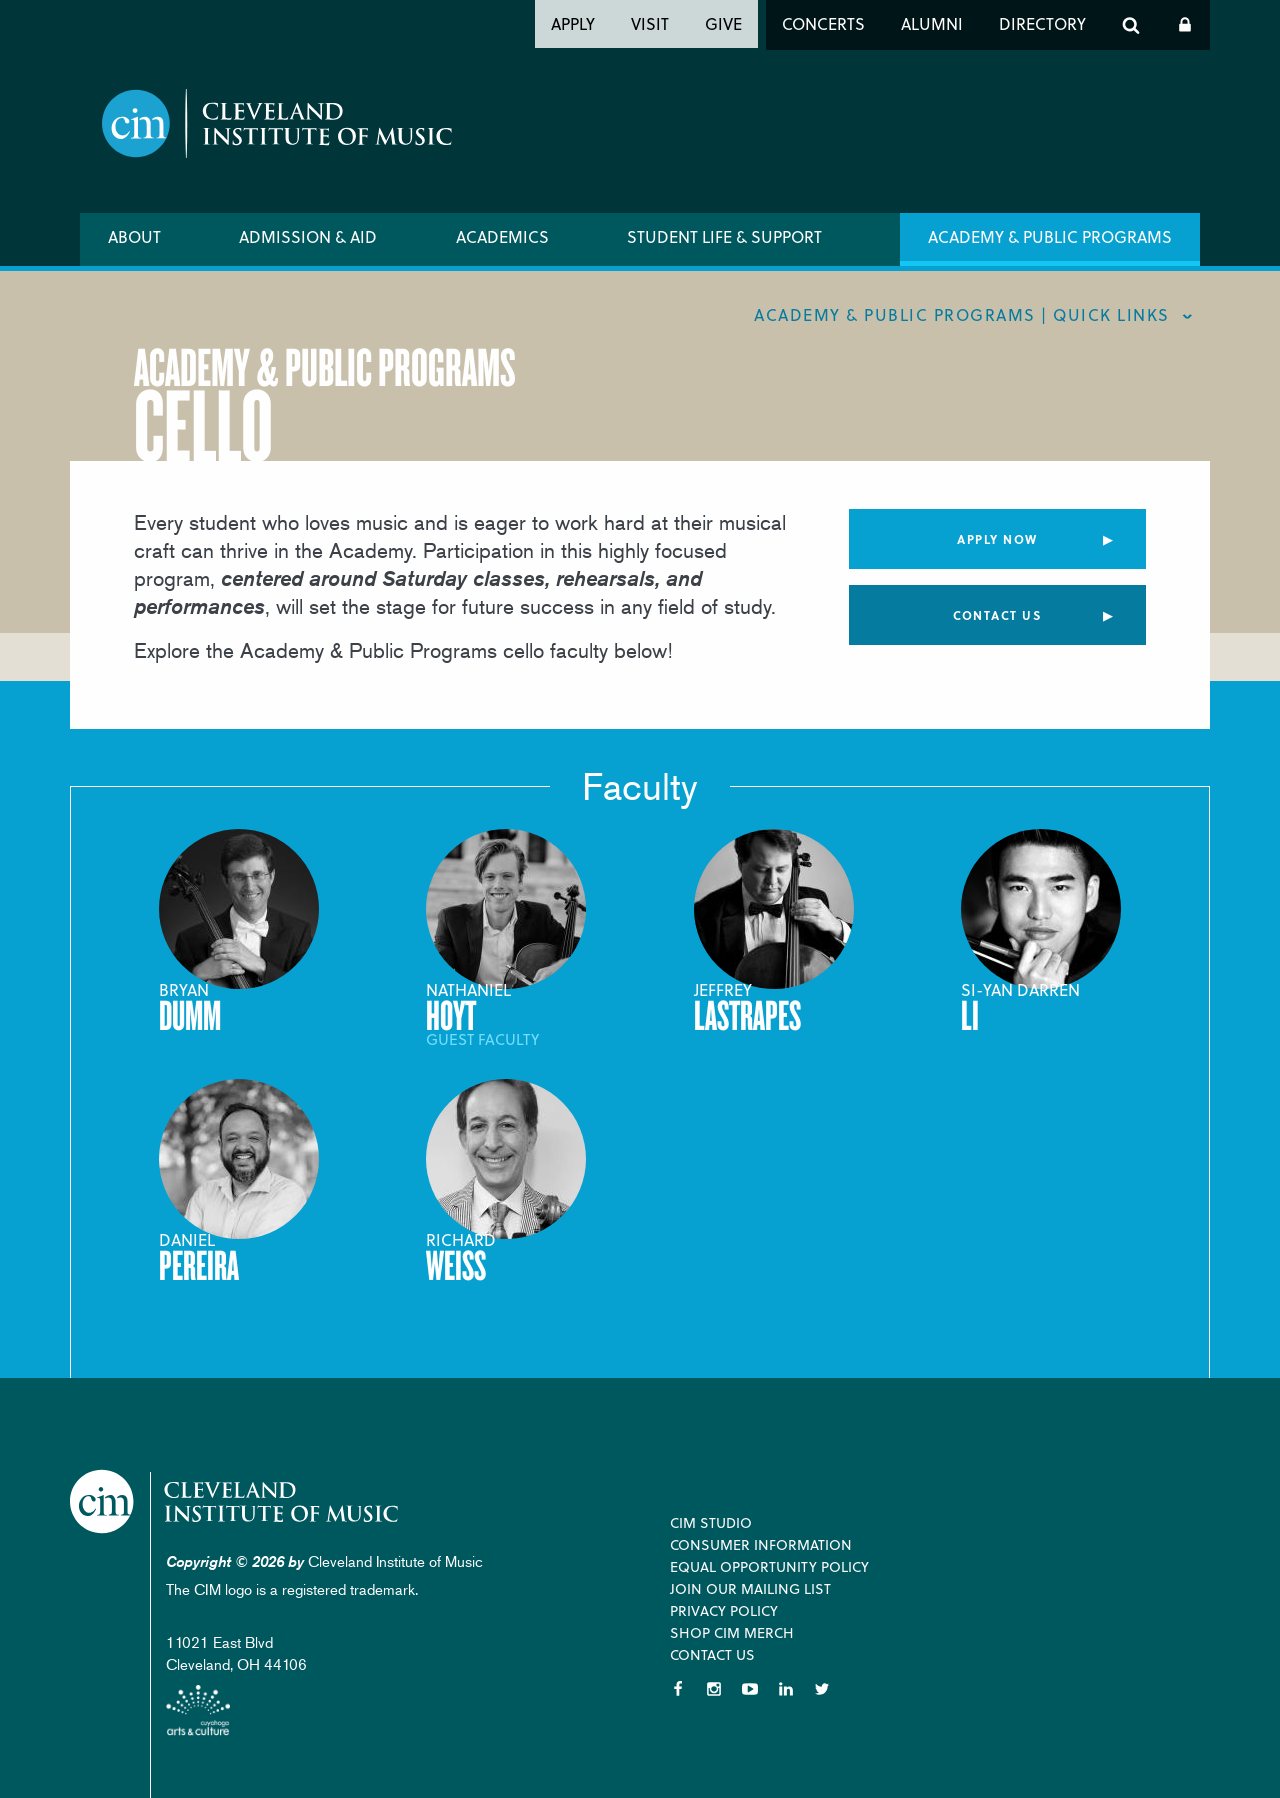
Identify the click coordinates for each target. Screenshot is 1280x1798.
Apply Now (997, 539)
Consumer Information (761, 1544)
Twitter (822, 1689)
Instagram (714, 1689)
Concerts (823, 23)
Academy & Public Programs (1050, 236)
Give (723, 23)
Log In (1185, 25)
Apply (573, 23)
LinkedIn (786, 1689)
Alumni (932, 23)
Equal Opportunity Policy (769, 1566)
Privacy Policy (724, 1610)
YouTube (750, 1689)
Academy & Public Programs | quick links (962, 314)
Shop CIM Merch (732, 1632)
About (134, 236)
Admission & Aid (308, 236)
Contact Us (997, 615)
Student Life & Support (724, 236)
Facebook (678, 1689)
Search (1131, 25)
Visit (650, 23)
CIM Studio (711, 1522)
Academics (502, 236)
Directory (1042, 23)
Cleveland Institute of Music (235, 1501)
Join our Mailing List (750, 1588)
